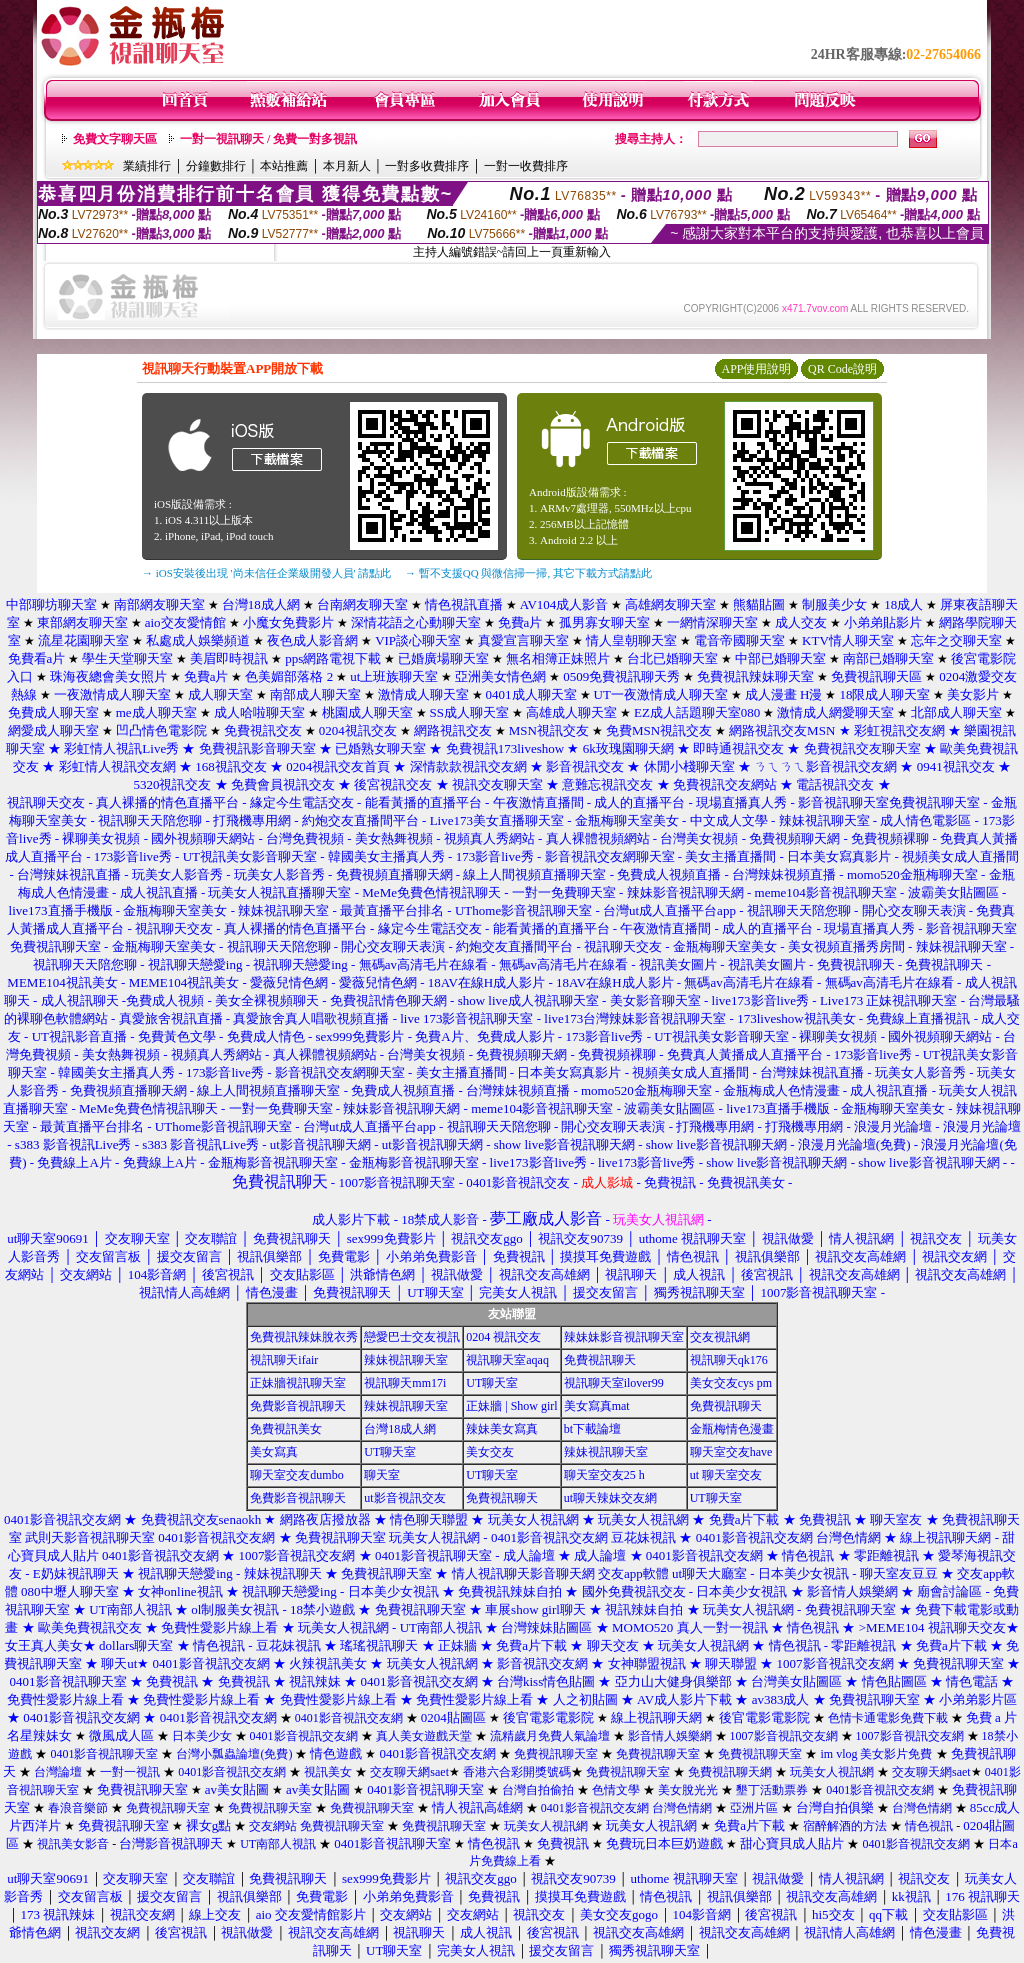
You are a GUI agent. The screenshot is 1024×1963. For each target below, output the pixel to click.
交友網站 (273, 1826)
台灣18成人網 (400, 1429)
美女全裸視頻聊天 (267, 1000)
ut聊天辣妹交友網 (610, 1498)
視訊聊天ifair (284, 1360)
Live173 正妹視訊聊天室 (889, 1000)
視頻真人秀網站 (489, 838)
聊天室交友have (731, 1452)
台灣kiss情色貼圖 (546, 1681)
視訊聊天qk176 (729, 1360)
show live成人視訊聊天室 (528, 1000)
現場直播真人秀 (741, 802)
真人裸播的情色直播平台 (167, 802)
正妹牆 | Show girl (511, 1406)
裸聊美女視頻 (101, 838)
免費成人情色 (266, 1036)
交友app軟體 (633, 1573)
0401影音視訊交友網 (754, 1537)
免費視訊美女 (286, 1429)
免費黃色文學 (177, 1036)
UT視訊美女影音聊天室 (250, 856)
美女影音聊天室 (655, 1000)
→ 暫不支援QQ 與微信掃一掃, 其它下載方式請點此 (528, 573)
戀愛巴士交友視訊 (412, 1337)
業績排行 (147, 166)
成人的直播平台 (639, 802)
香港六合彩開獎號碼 (517, 1772)
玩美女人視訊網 (643, 1519)
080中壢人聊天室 (70, 1591)
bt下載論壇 (592, 1429)
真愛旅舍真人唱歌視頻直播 (311, 1018)
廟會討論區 (949, 1591)
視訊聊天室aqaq (507, 1360)
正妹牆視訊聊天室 (298, 1383)
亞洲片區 (754, 1808)
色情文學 (616, 1790)
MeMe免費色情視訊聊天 (431, 892)
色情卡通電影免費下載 (888, 1718)
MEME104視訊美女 (62, 982)
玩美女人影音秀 (177, 874)
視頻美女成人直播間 (960, 856)
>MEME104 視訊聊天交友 (932, 1627)
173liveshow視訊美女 (796, 1018)
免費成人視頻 (165, 1000)
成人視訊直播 (159, 892)
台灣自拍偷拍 (538, 1790)
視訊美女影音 (73, 1844)
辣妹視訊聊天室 (824, 820)
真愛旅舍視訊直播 (171, 1018)
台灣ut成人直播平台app (669, 910)
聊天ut (119, 1663)
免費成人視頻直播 (669, 874)
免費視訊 (825, 1519)
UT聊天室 (492, 1383)
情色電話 (972, 1681)
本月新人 (347, 166)
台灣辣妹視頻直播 (784, 874)
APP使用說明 (756, 369)
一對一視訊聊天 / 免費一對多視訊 (268, 139)
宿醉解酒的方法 (845, 1826)
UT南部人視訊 (130, 1609)
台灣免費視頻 (305, 838)
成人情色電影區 (925, 820)
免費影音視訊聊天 (298, 1406)
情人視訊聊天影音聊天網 (523, 1573)
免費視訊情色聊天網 (388, 1000)
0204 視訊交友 (503, 1337)
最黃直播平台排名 (392, 910)
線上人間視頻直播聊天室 (534, 874)
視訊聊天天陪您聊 (150, 820)
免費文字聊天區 (115, 139)
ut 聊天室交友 (726, 1475)
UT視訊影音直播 (79, 1036)
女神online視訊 (180, 1591)
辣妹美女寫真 (502, 1429)
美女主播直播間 (730, 856)
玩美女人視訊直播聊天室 (279, 892)
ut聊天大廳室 (709, 1573)
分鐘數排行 (216, 166)
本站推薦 (284, 166)
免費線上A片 (74, 1162)
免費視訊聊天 (856, 964)
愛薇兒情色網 (289, 982)
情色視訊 (808, 1555)
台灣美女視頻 (699, 838)
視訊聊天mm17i (405, 1383)
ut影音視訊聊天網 (320, 1144)
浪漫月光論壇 (893, 1126)
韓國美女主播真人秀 (386, 856)
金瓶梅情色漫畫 (732, 1429)
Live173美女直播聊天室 (497, 820)
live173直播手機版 (61, 910)
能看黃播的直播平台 (423, 802)
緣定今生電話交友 (302, 802)
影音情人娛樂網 (852, 1591)
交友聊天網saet (409, 1772)
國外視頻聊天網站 (203, 838)
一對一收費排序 (526, 166)
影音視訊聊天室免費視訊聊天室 (889, 802)
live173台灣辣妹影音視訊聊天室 (635, 1018)
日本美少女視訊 (803, 1573)
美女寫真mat (597, 1406)
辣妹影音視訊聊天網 (685, 892)
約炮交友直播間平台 (360, 820)
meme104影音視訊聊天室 (826, 892)
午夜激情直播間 (538, 802)
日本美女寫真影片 (839, 856)
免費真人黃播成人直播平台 (745, 1054)
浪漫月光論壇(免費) (854, 1144)
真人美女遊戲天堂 (424, 1736)
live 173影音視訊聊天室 (466, 1018)
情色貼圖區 (894, 1681)
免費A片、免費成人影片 (484, 1036)
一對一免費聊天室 (564, 892)
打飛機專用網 (252, 820)
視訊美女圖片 (678, 964)
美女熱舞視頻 (394, 838)
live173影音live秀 (761, 1000)
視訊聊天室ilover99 (614, 1383)
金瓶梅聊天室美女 (627, 820)
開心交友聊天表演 (914, 910)
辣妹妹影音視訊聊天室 (624, 1337)
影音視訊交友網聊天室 (610, 856)
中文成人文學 (729, 820)
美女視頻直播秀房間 (846, 946)
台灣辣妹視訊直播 (69, 874)
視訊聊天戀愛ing (197, 964)
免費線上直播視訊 (918, 1018)
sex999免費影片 (360, 1036)
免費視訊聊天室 (386, 1573)
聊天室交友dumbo (296, 1475)
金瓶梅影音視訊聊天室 (273, 1162)
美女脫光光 (688, 1790)
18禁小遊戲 (322, 1609)
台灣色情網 (848, 1537)
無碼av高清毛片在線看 (423, 964)
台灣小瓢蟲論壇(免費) (234, 1754)
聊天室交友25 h (604, 1475)
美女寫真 (274, 1452)
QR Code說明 (842, 369)
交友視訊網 (720, 1337)
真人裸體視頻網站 (598, 838)
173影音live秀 (133, 856)
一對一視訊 (130, 1772)
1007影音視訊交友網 (296, 1555)
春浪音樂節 (78, 1808)
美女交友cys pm (731, 1383)
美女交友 (490, 1452)
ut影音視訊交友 (404, 1498)
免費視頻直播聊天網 (394, 874)
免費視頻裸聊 (890, 838)
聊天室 (382, 1475)
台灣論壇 (58, 1772)
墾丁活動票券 (772, 1790)
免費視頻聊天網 (794, 838)
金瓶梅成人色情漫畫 (781, 1090)
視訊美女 (328, 1772)
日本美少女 (202, 1736)
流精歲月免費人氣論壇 (550, 1736)
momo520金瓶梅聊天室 (912, 874)
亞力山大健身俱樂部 (673, 1681)
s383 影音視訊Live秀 (73, 1144)
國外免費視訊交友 (634, 1591)
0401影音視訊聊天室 (433, 1555)
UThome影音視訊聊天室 (523, 910)
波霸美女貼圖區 (953, 892)
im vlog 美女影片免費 (876, 1754)
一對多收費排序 (427, 166)
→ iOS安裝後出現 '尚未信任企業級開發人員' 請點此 (266, 573)
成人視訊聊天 (80, 1000)
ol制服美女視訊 (235, 1609)
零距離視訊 (886, 1555)
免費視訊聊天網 (730, 1772)
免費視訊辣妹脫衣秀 (304, 1337)
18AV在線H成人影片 (487, 982)
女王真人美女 (44, 1645)
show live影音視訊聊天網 (564, 1144)
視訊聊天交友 (46, 802)
